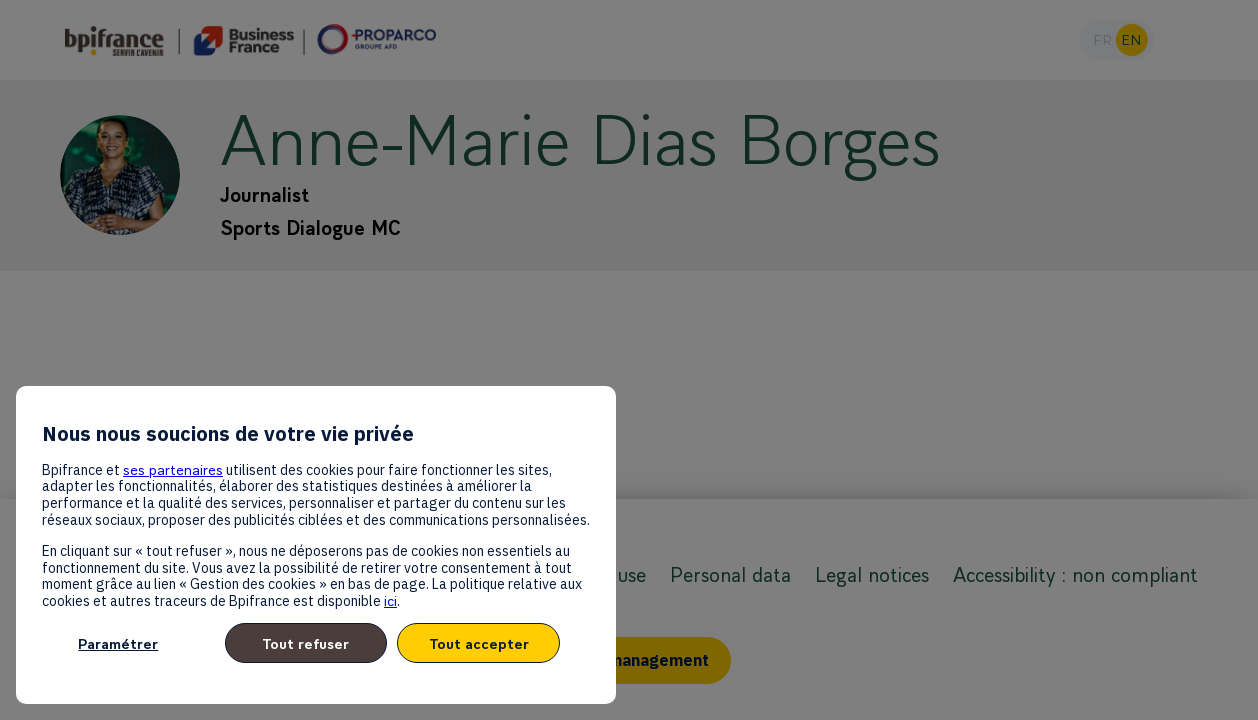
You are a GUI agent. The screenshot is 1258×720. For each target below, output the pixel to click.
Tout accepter (479, 643)
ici (390, 600)
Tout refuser (305, 643)
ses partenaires (173, 469)
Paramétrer (118, 643)
